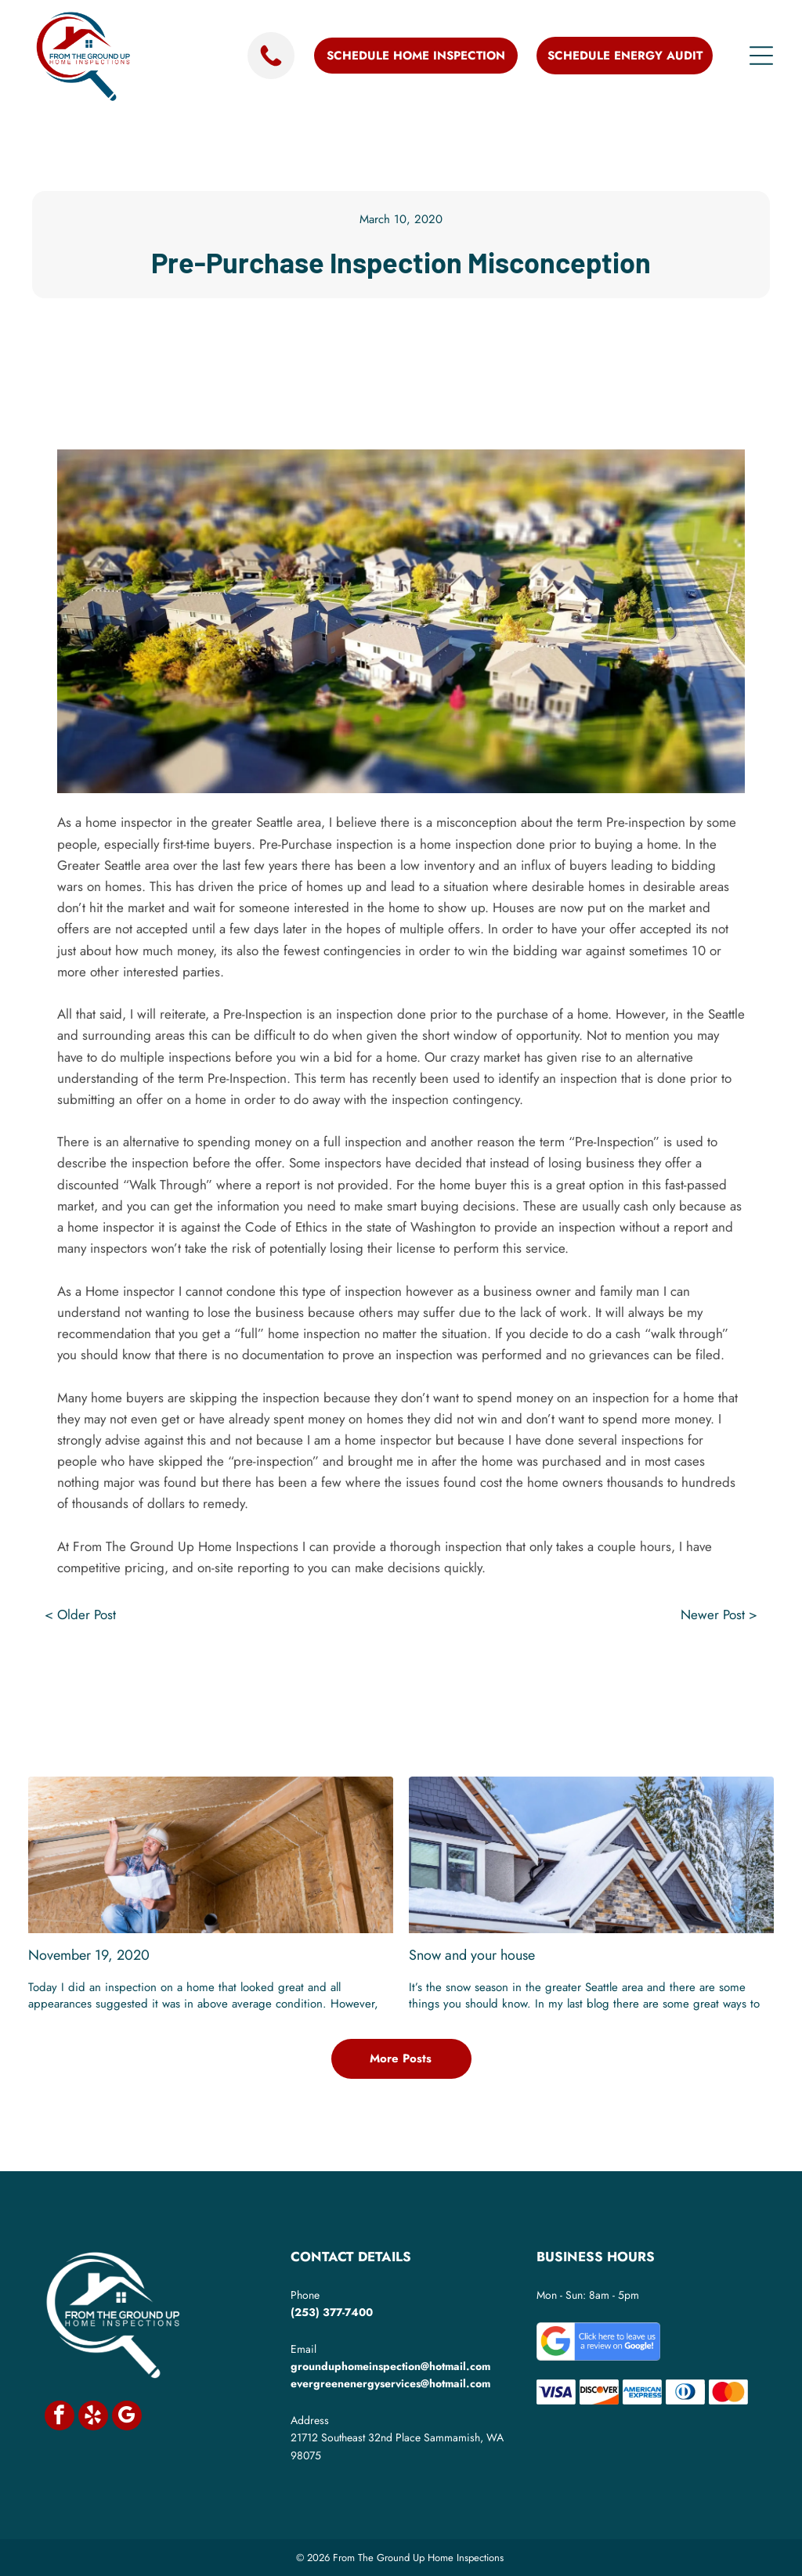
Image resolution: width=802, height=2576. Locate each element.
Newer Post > (719, 1614)
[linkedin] (401, 1700)
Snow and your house (472, 1955)
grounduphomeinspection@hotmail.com (390, 2366)
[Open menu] (761, 55)
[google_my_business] (127, 2417)
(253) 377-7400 (332, 2312)
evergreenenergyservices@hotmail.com (390, 2383)
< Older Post (80, 1614)
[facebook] (324, 1700)
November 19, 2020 (89, 1955)
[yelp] (93, 2417)
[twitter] (362, 1700)
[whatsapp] (439, 1700)
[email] (478, 1700)
